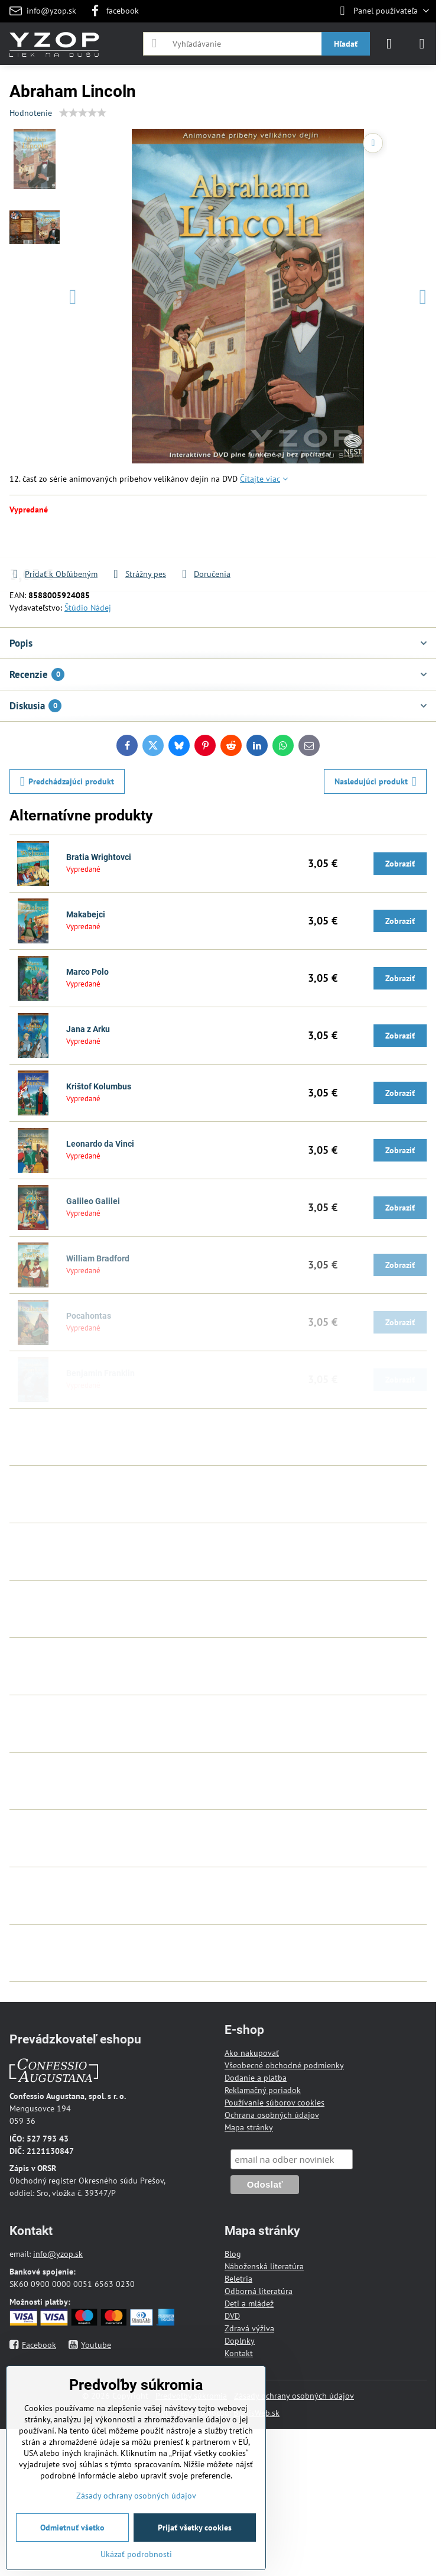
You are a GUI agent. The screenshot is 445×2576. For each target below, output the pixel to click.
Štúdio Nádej (87, 607)
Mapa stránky (249, 2127)
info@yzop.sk (58, 2254)
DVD (232, 2316)
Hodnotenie (30, 113)
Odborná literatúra (259, 2291)
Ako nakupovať (252, 2053)
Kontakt (239, 2353)
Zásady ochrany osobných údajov (294, 2395)
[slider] (82, 113)
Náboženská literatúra (264, 2266)
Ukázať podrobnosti (136, 2554)
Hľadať (346, 43)
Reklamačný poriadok (263, 2090)
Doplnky (240, 2340)
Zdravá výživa (249, 2328)
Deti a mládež (249, 2303)
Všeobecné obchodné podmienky (284, 2065)
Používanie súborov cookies (274, 2102)
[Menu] (422, 44)
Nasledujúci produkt (375, 782)
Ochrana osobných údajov (272, 2115)
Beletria (238, 2278)
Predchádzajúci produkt (67, 782)
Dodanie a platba (256, 2077)
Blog (233, 2254)
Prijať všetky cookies (195, 2527)
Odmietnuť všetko (72, 2527)
